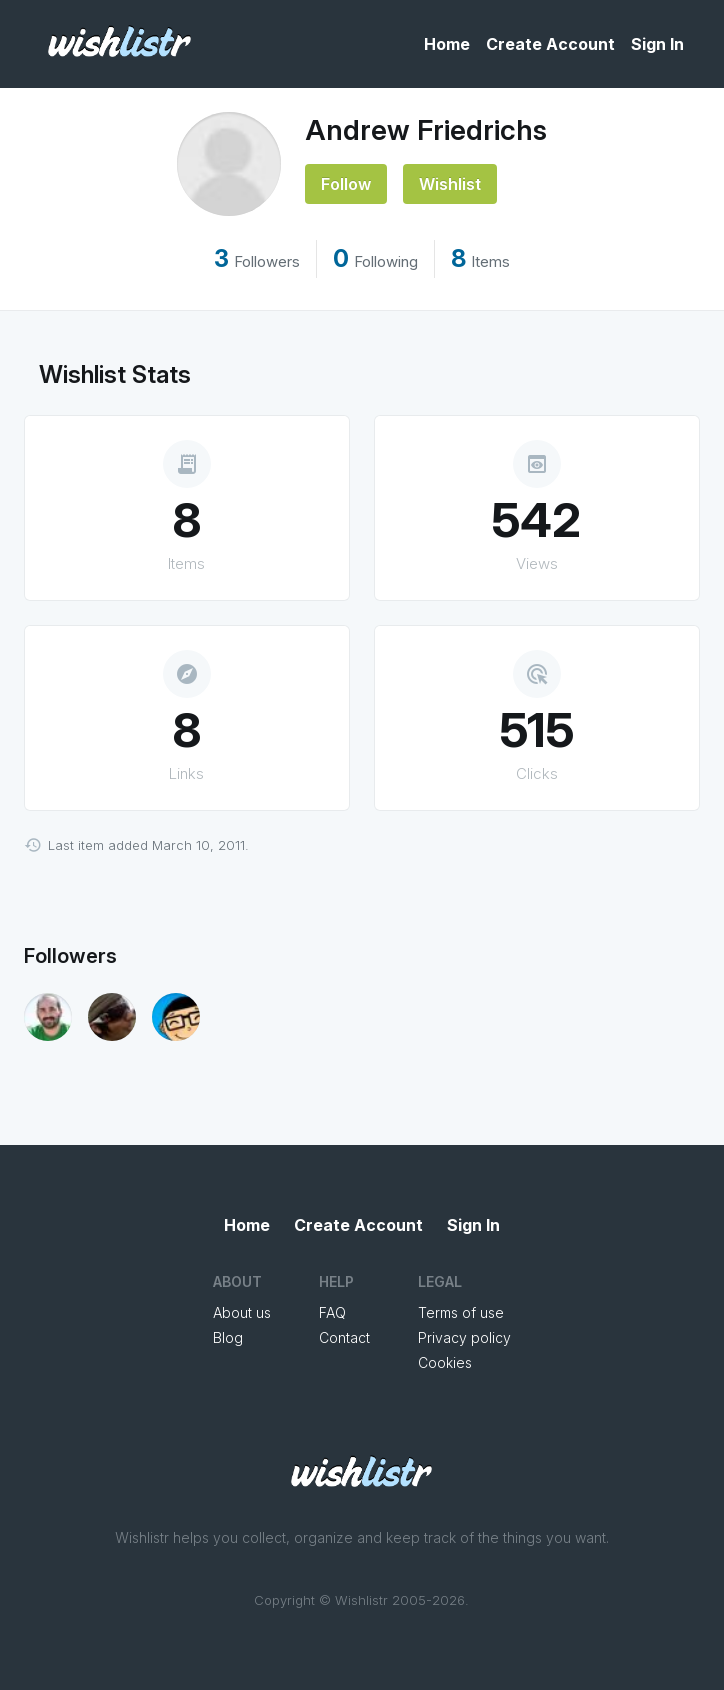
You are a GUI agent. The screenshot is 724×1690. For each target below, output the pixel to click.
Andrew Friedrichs (426, 130)
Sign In (657, 44)
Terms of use (461, 1312)
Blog (228, 1337)
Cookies (445, 1362)
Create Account (550, 44)
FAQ (332, 1312)
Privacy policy (464, 1337)
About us (242, 1312)
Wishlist (450, 184)
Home (447, 44)
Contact (344, 1337)
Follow (346, 184)
